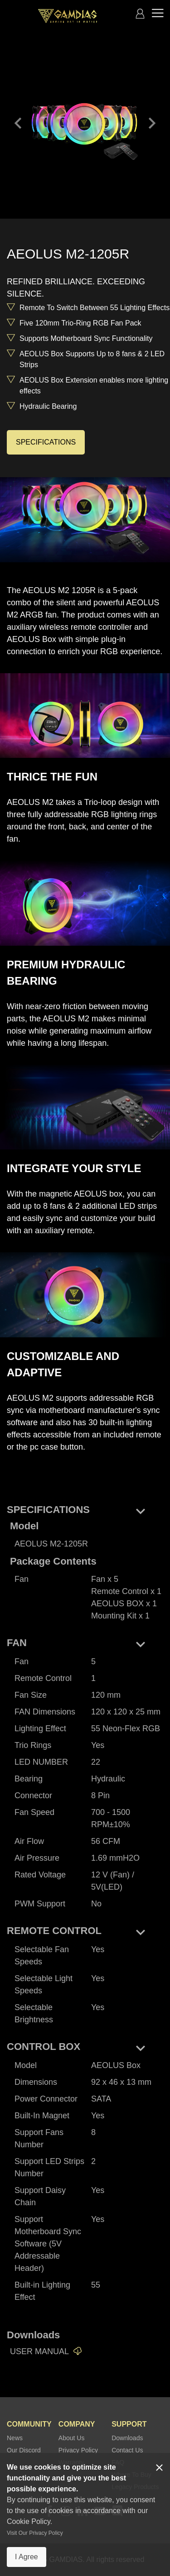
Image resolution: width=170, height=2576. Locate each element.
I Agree (26, 2557)
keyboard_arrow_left (18, 123)
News (15, 2438)
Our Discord (24, 2450)
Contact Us (127, 2450)
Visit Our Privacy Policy (35, 2533)
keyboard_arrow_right (152, 123)
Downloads (127, 2438)
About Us (71, 2438)
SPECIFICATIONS (46, 442)
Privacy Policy (78, 2450)
